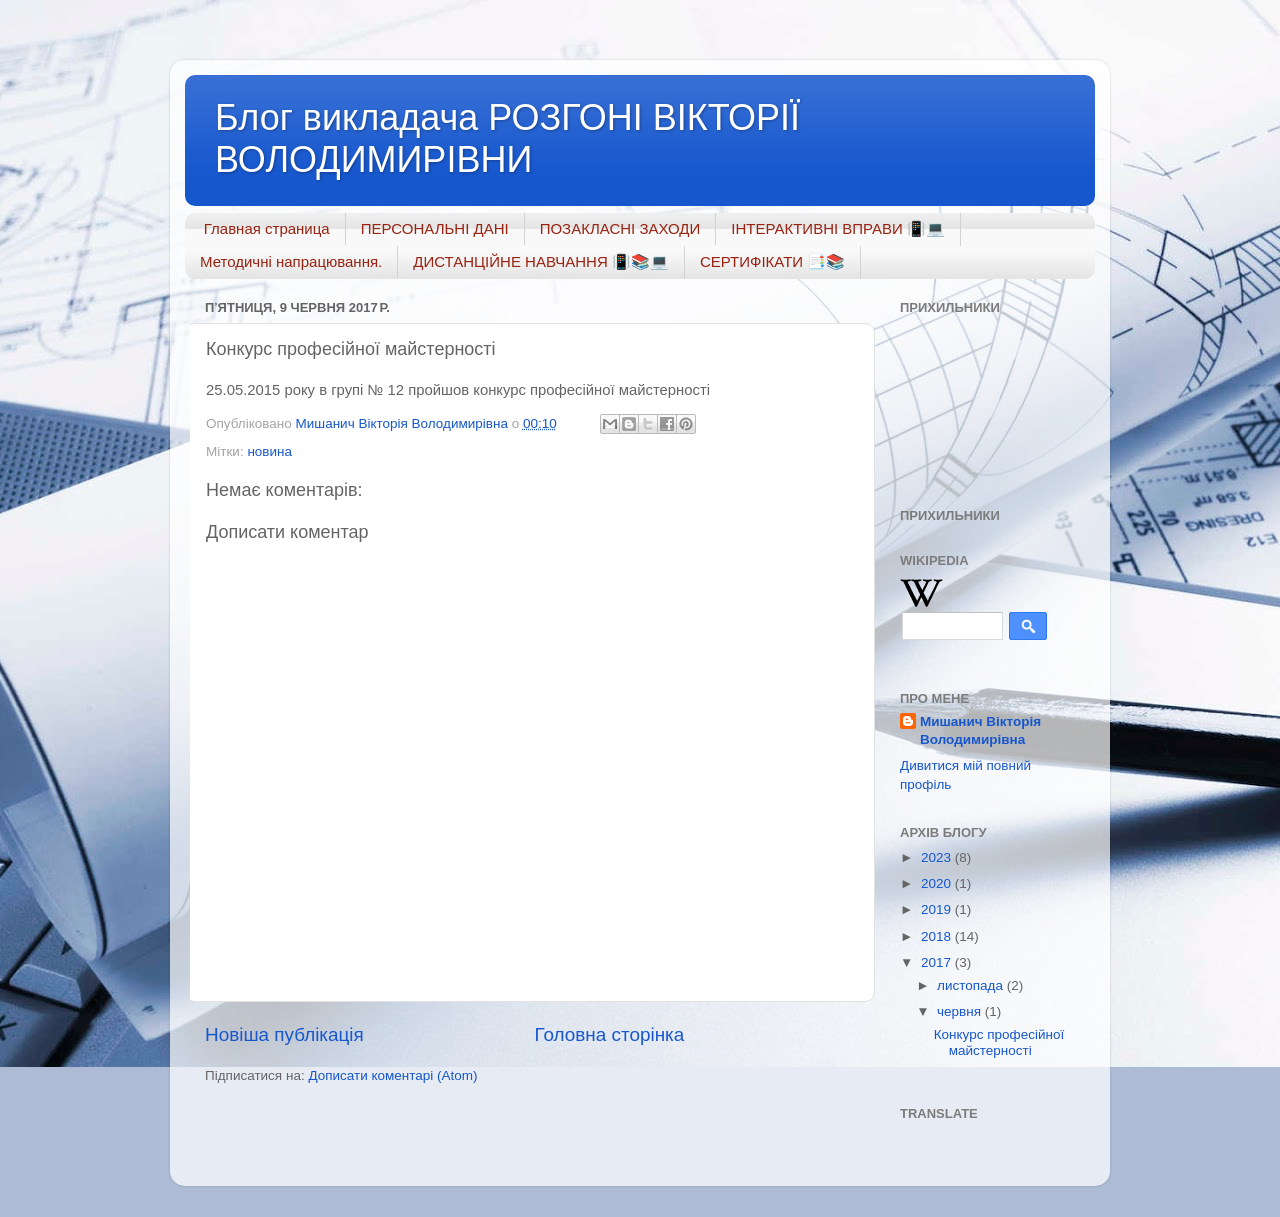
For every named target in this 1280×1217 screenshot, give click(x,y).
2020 (938, 883)
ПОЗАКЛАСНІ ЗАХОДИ (620, 228)
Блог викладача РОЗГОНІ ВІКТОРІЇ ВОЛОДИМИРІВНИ (507, 138)
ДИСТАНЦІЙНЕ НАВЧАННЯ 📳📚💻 (541, 261)
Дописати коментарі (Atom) (392, 1075)
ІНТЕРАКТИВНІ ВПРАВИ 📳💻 (838, 228)
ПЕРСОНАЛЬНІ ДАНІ (435, 228)
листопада (972, 985)
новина (269, 451)
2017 (938, 962)
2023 (938, 857)
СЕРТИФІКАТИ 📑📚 (772, 261)
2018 (938, 936)
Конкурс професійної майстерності (999, 1042)
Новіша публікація (284, 1034)
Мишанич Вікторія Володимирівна (980, 731)
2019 (938, 909)
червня (961, 1011)
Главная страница (267, 228)
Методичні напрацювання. (291, 261)
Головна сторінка (610, 1034)
